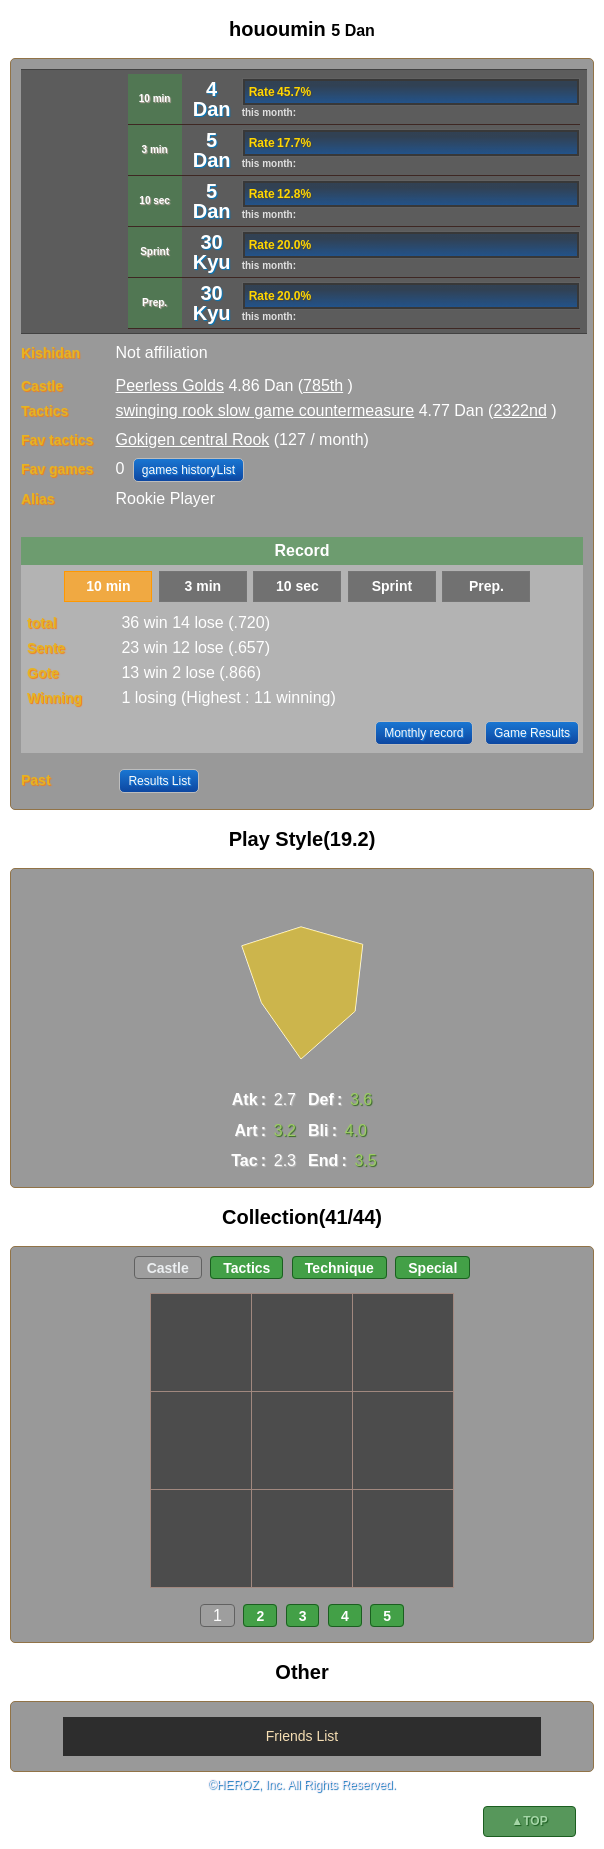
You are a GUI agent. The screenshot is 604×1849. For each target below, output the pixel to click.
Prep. (486, 586)
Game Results (532, 733)
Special (432, 1268)
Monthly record (423, 733)
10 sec (297, 586)
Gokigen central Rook (192, 439)
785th (323, 385)
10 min (108, 586)
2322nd (519, 410)
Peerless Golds (169, 385)
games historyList (188, 470)
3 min (203, 586)
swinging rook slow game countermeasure (264, 410)
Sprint (392, 586)
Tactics (246, 1268)
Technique (339, 1268)
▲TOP (529, 1821)
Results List (159, 781)
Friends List (302, 1736)
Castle (168, 1268)
